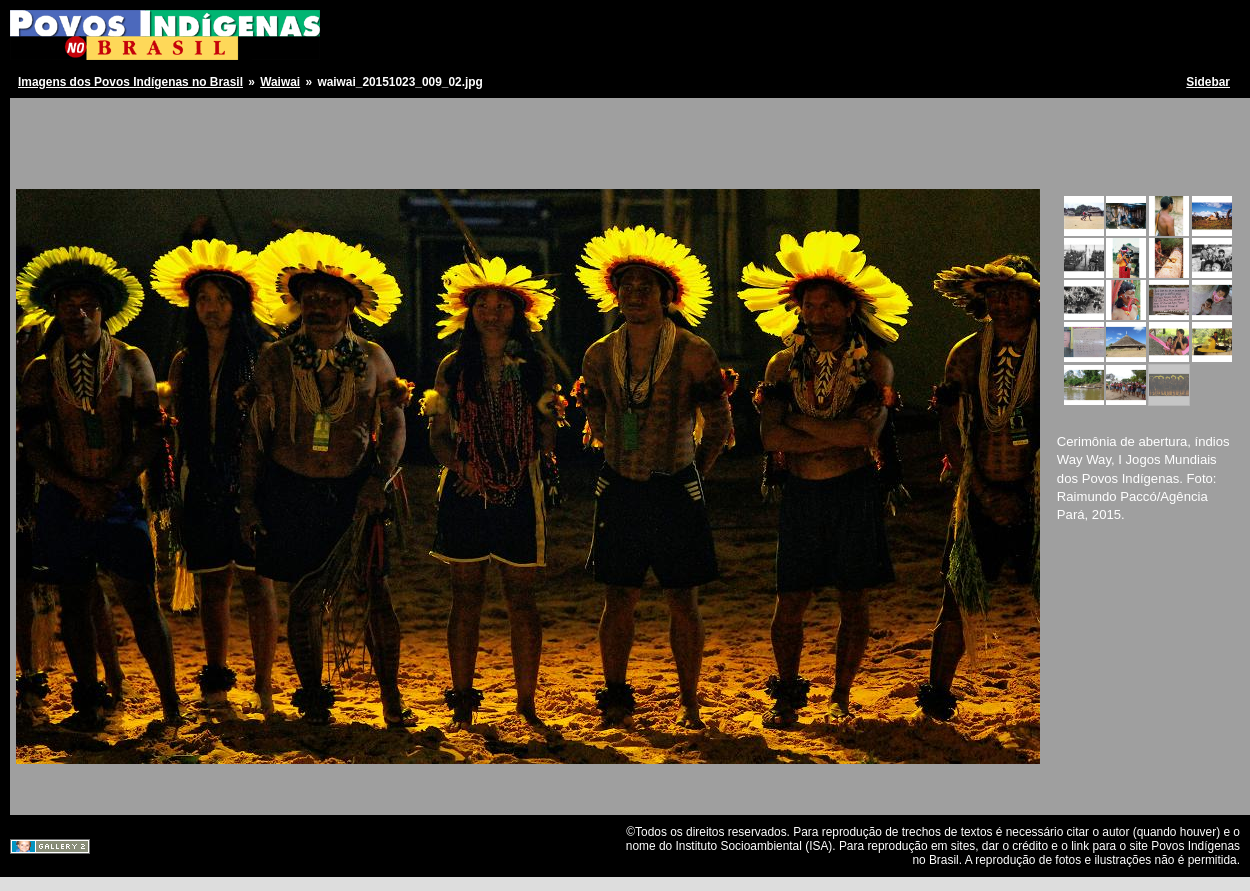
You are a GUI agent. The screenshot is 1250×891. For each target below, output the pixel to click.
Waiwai (280, 82)
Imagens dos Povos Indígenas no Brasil (130, 82)
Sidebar (1208, 82)
